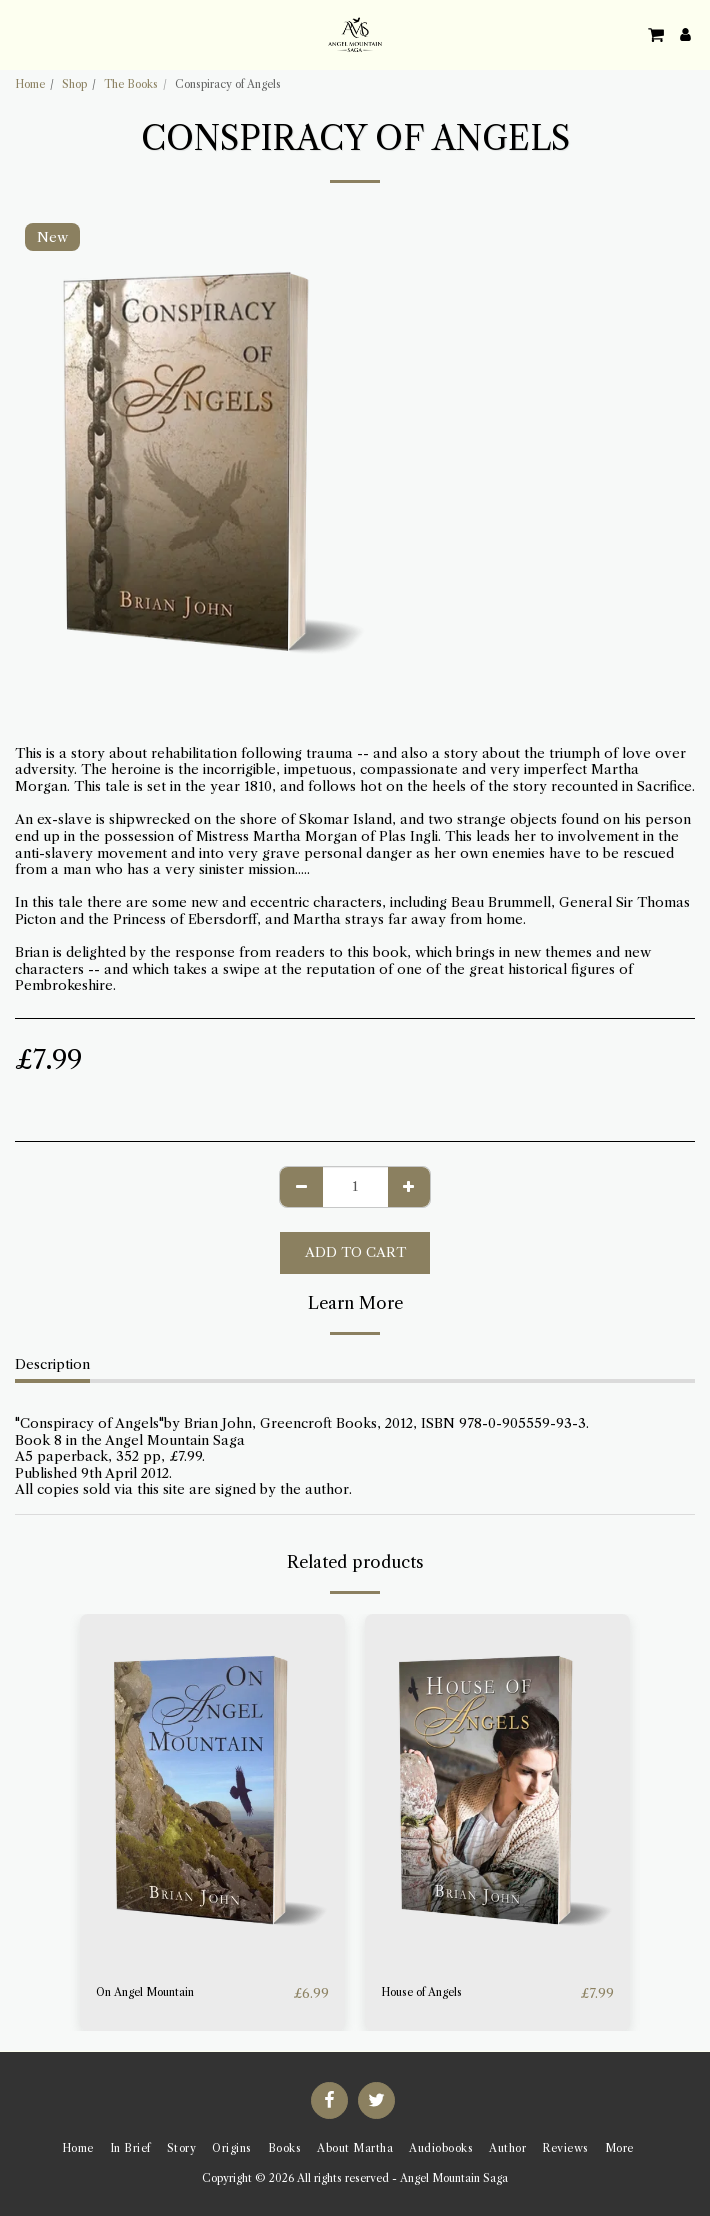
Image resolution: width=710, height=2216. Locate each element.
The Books (131, 84)
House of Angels (421, 1992)
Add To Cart (355, 1252)
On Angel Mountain (145, 1992)
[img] (212, 1790)
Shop (74, 84)
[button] (22, 34)
